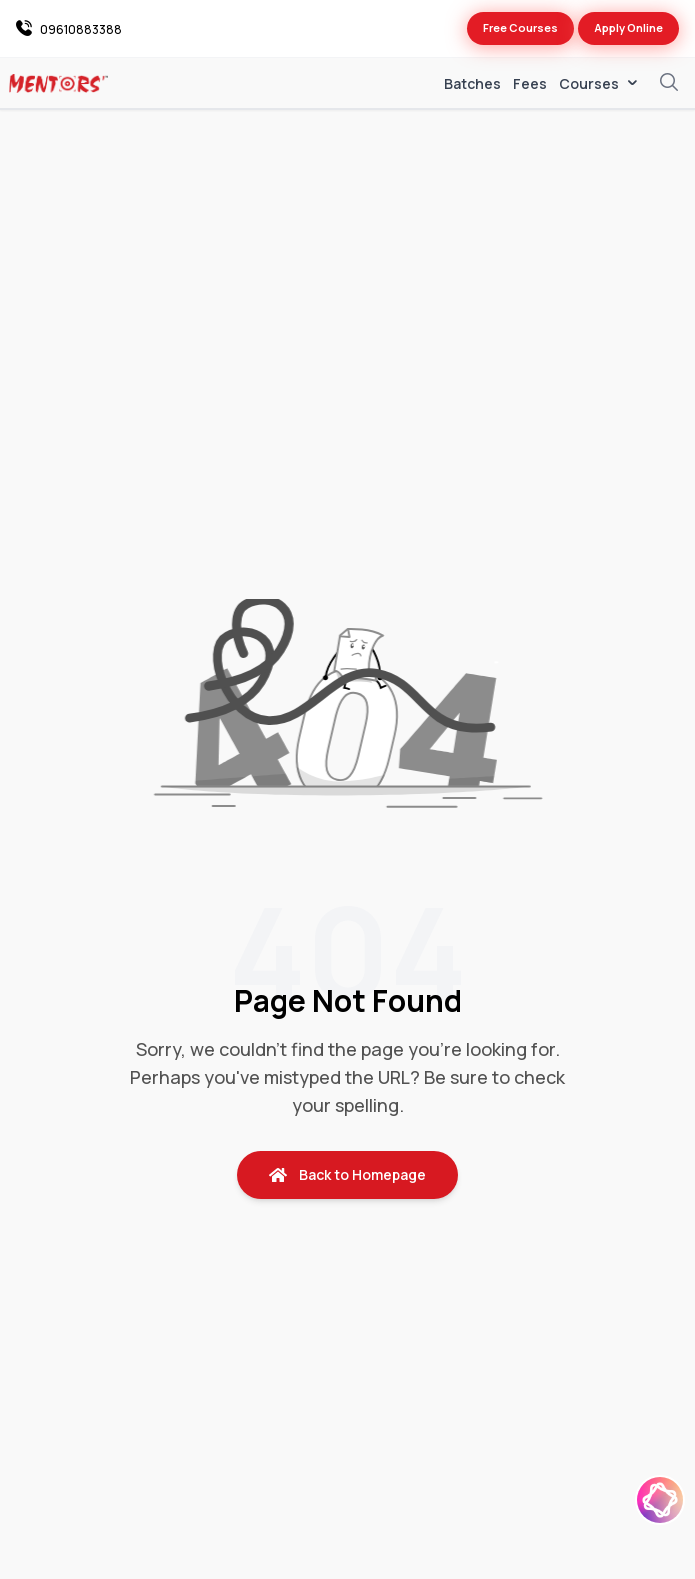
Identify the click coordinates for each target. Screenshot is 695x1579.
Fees (530, 83)
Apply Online (628, 27)
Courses (599, 84)
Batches (472, 83)
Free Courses (520, 27)
